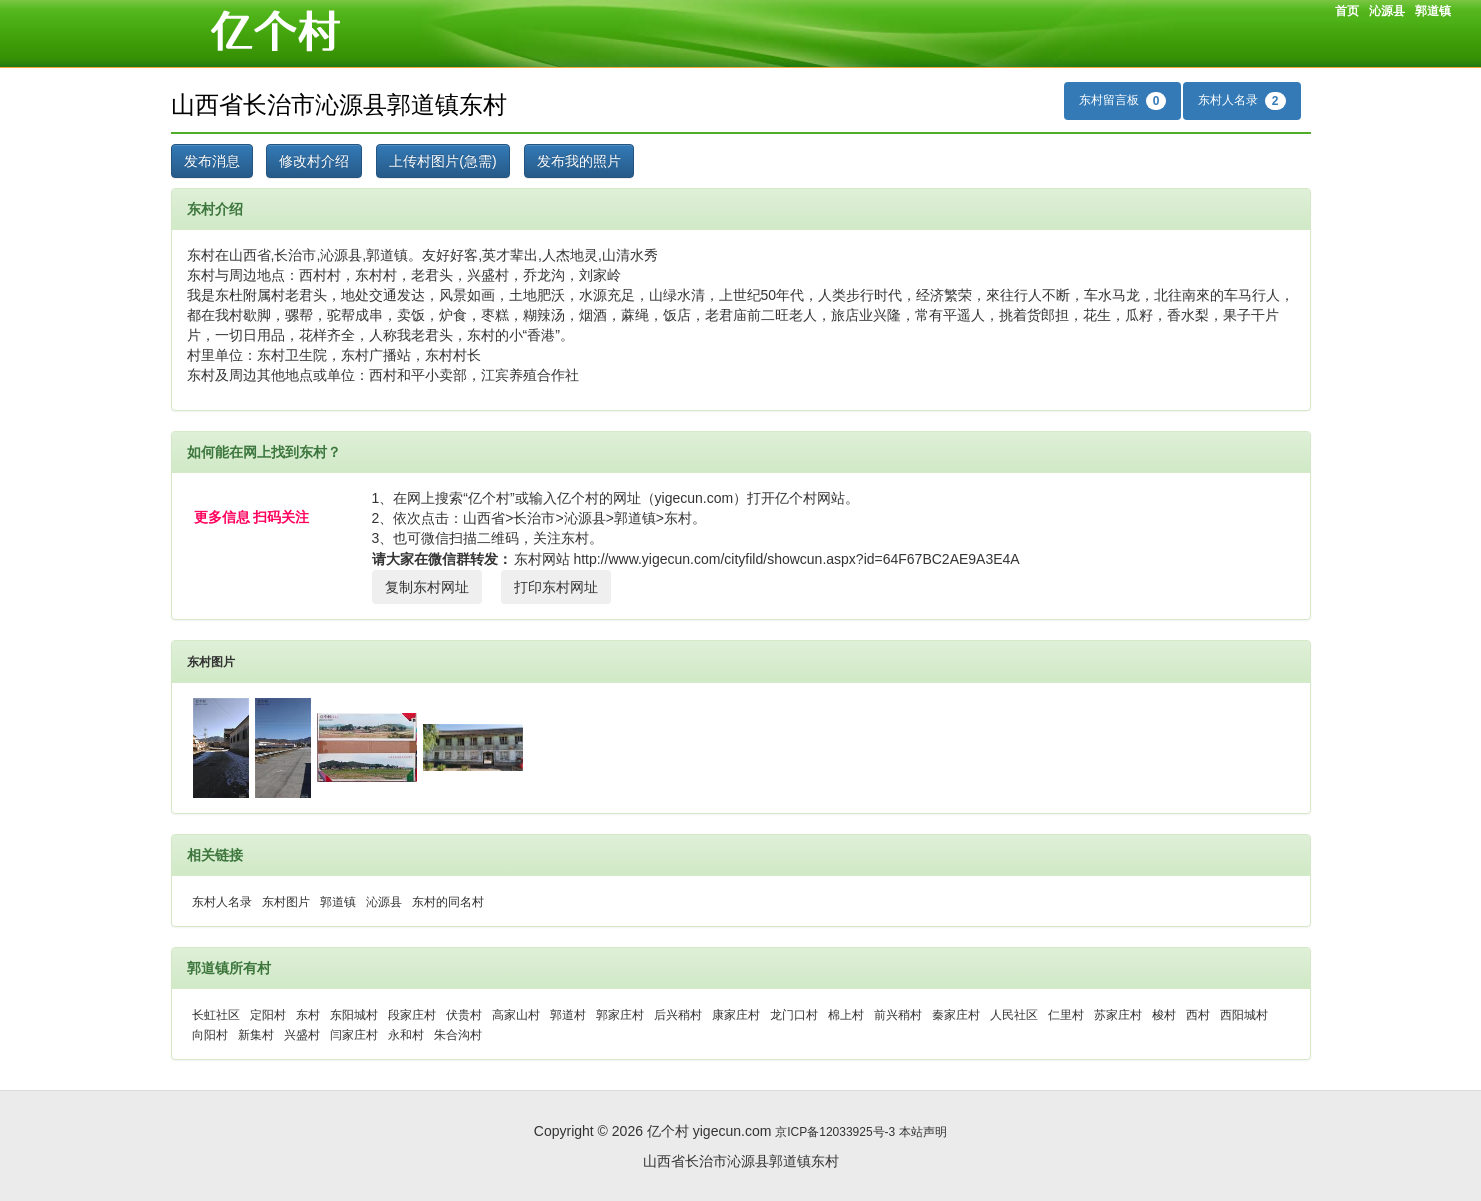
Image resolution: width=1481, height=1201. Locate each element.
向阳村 (210, 1035)
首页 (1347, 11)
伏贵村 (464, 1015)
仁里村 (1066, 1015)
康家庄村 (736, 1015)
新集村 (256, 1035)
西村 (1198, 1015)
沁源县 (1387, 11)
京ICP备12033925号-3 (835, 1132)
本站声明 (923, 1132)
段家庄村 (412, 1015)
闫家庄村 (354, 1035)
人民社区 (1014, 1015)
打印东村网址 (556, 587)
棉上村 (846, 1015)
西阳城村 (1244, 1015)
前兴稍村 (898, 1015)
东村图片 (211, 662)
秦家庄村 (956, 1015)
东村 (308, 1015)
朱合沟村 (458, 1035)
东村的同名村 (448, 902)
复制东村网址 (427, 587)
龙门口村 (794, 1015)
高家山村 (516, 1015)
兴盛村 (302, 1035)
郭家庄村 (620, 1015)
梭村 (1164, 1015)
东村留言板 (1122, 101)
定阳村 (268, 1015)
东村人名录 (1241, 101)
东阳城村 (354, 1015)
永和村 (406, 1035)
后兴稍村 (678, 1015)
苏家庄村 (1118, 1015)
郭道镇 (1433, 11)
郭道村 (568, 1015)
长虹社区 (216, 1015)
